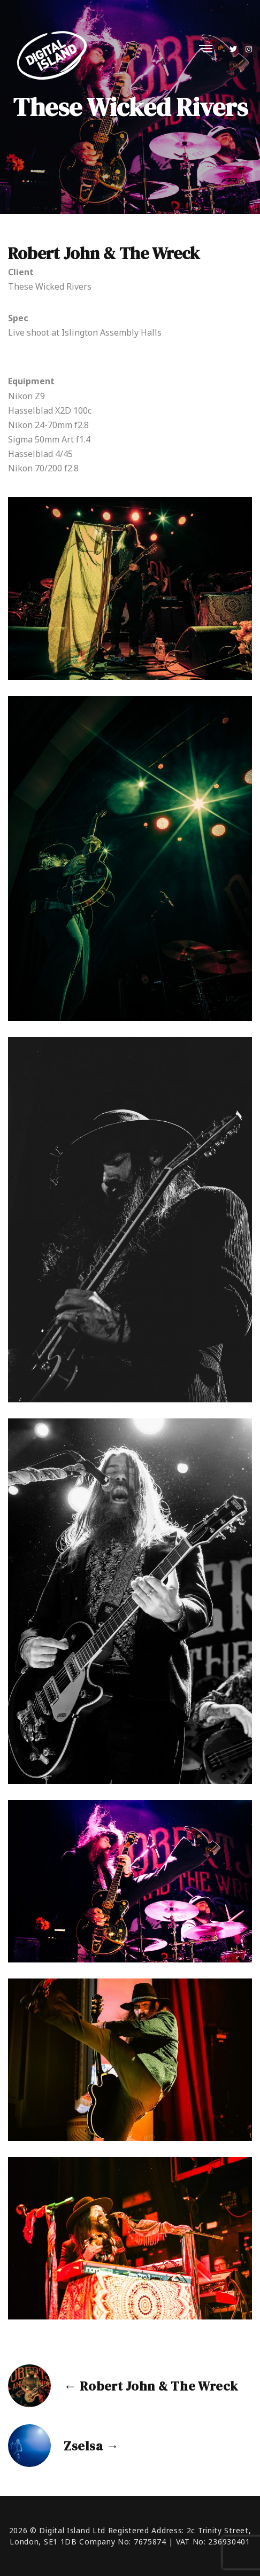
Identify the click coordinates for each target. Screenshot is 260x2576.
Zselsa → (91, 2446)
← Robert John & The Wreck (151, 2386)
